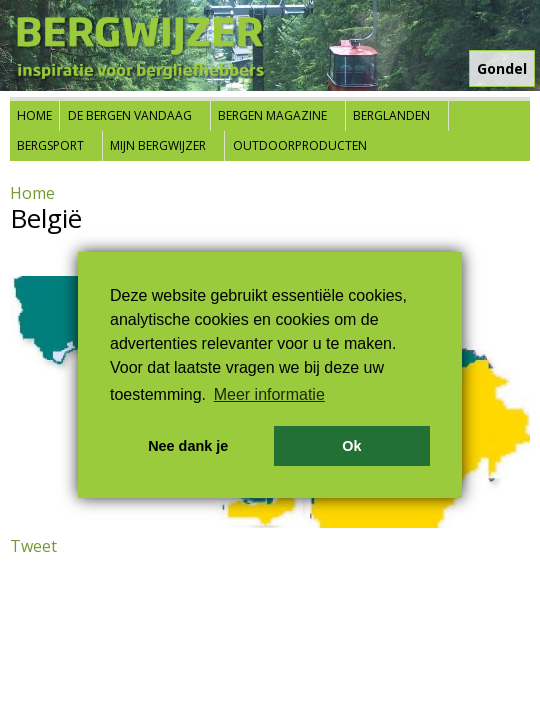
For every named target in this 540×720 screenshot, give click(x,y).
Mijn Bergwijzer (158, 145)
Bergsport (50, 145)
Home (34, 115)
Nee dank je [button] (188, 446)
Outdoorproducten (300, 145)
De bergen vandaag (130, 115)
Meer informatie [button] (269, 394)
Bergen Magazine (272, 115)
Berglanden (391, 115)
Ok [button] (351, 446)
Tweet (33, 546)
